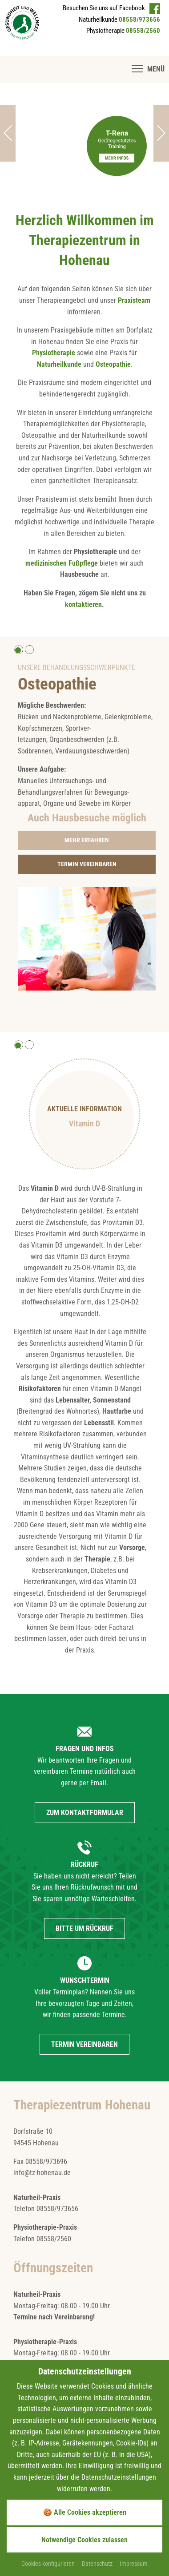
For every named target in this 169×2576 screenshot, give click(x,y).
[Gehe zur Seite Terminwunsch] (87, 864)
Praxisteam (134, 300)
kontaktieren (83, 604)
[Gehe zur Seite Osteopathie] (87, 840)
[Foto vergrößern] (87, 938)
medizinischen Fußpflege (61, 563)
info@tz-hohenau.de (42, 2172)
